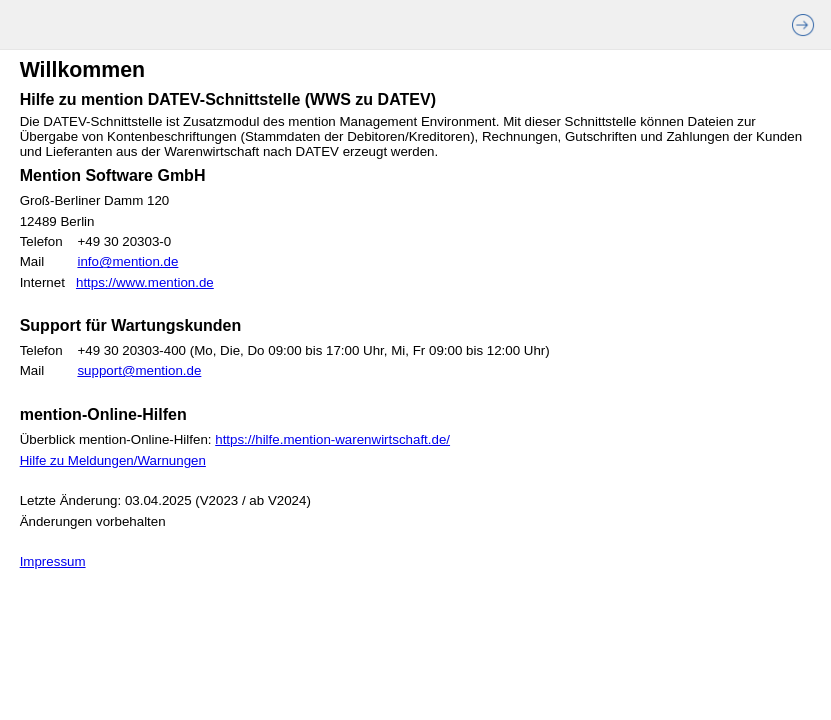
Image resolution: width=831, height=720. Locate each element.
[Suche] (108, 30)
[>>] (809, 25)
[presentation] (29, 30)
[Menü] (29, 30)
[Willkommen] (415, 385)
